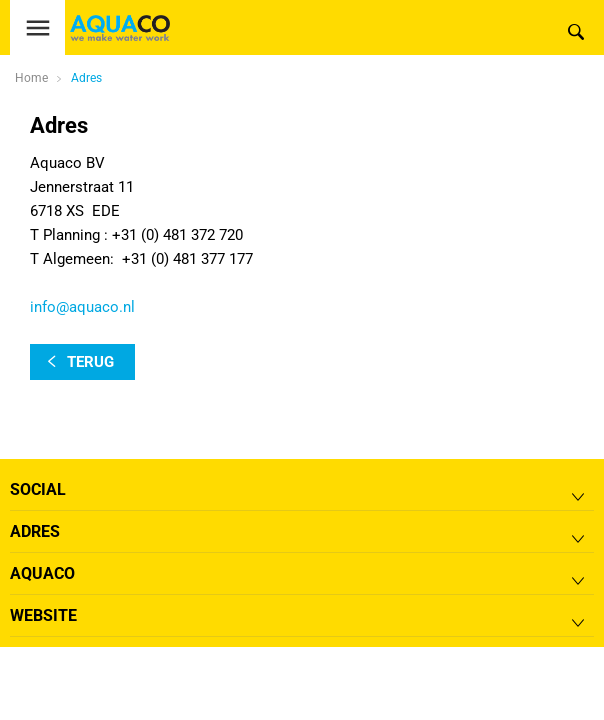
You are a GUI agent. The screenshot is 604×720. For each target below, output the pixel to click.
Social (38, 489)
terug (90, 362)
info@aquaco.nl (82, 307)
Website (43, 615)
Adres (86, 78)
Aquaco (42, 573)
